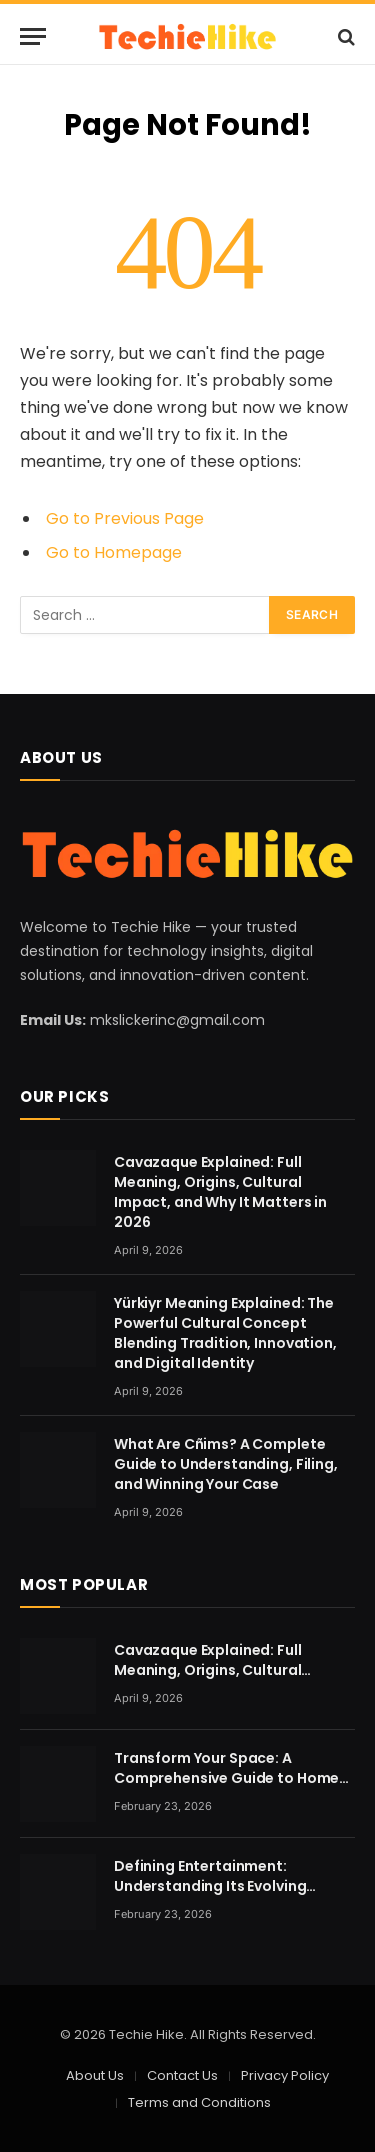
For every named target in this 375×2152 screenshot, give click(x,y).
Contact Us (182, 2075)
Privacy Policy (285, 2075)
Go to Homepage (114, 552)
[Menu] (33, 36)
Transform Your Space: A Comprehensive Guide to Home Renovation (226, 1778)
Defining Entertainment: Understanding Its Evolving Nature (210, 1886)
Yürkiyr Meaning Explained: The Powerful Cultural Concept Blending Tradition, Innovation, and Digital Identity (225, 1333)
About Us (95, 2075)
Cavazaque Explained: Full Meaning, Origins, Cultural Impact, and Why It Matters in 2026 (220, 1192)
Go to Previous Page (125, 518)
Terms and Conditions (199, 2102)
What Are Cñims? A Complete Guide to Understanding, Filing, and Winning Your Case (226, 1464)
